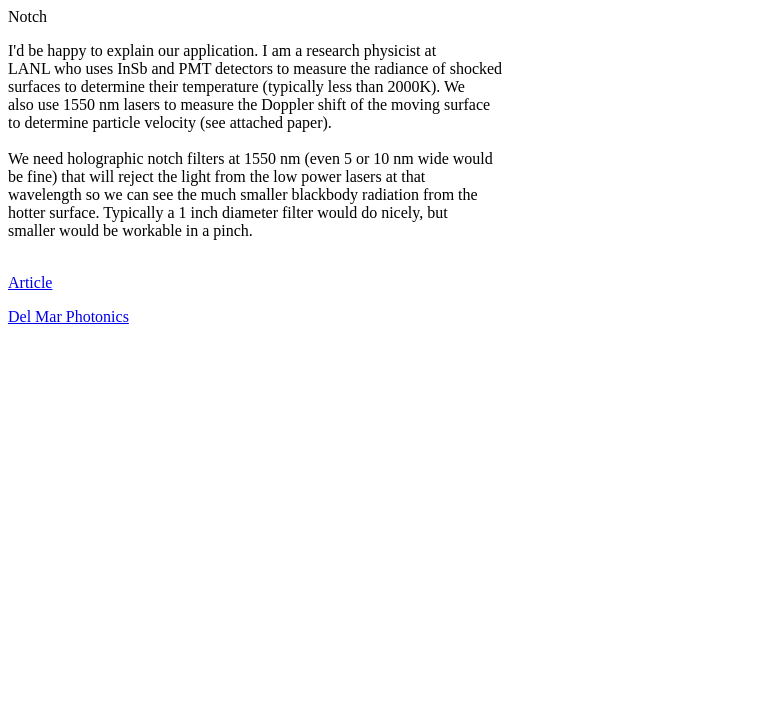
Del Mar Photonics (68, 316)
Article (30, 282)
